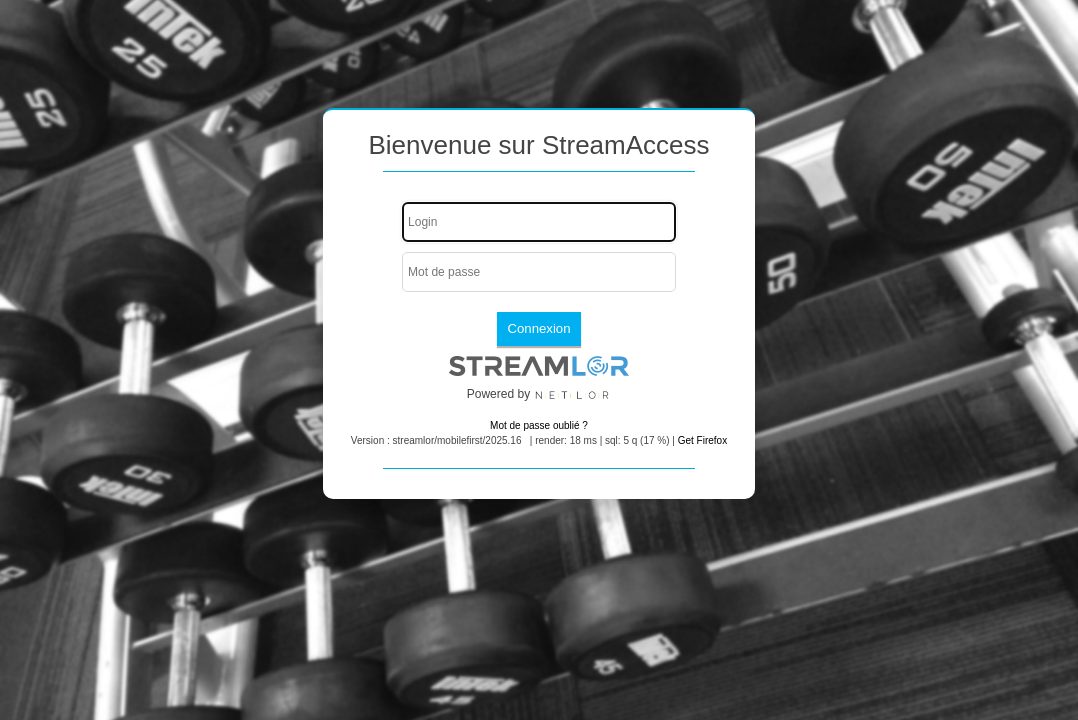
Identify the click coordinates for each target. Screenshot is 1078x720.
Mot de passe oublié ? (539, 425)
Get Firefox (702, 440)
